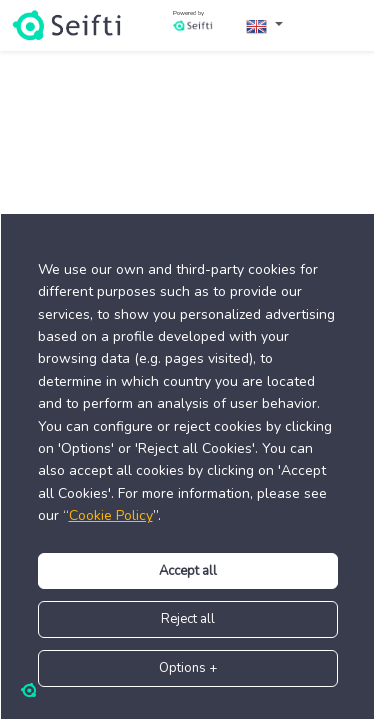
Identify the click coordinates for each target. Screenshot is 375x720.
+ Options (188, 668)
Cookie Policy (111, 515)
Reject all (188, 619)
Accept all (188, 571)
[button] (264, 25)
